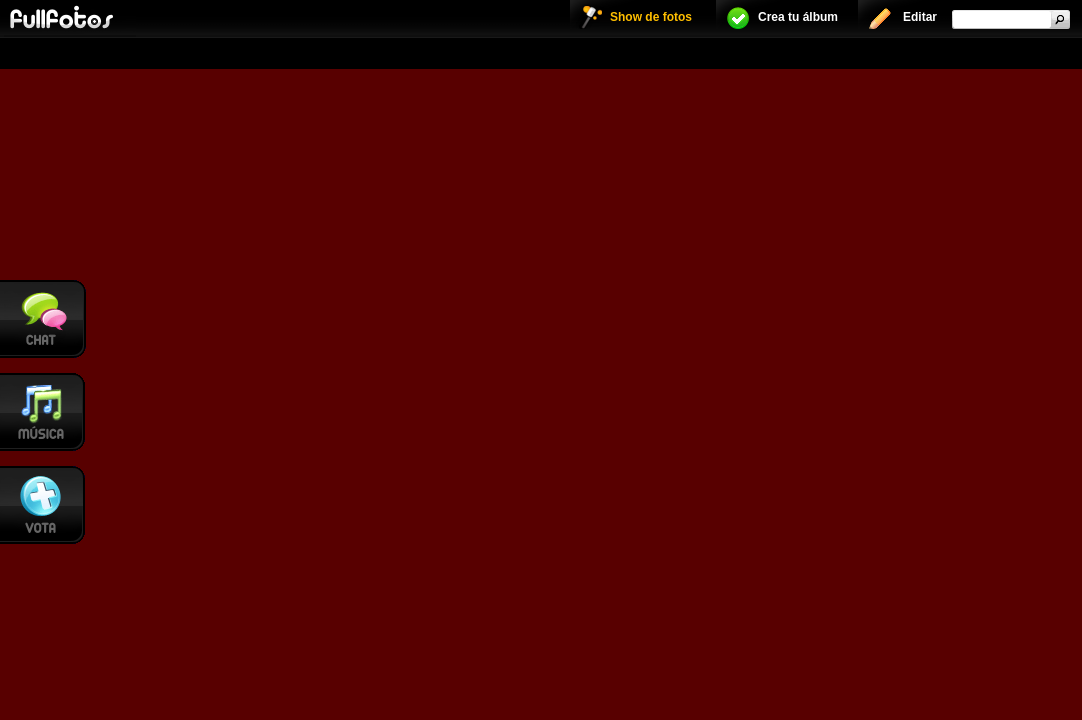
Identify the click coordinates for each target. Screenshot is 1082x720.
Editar (920, 17)
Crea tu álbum (798, 17)
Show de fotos (651, 17)
